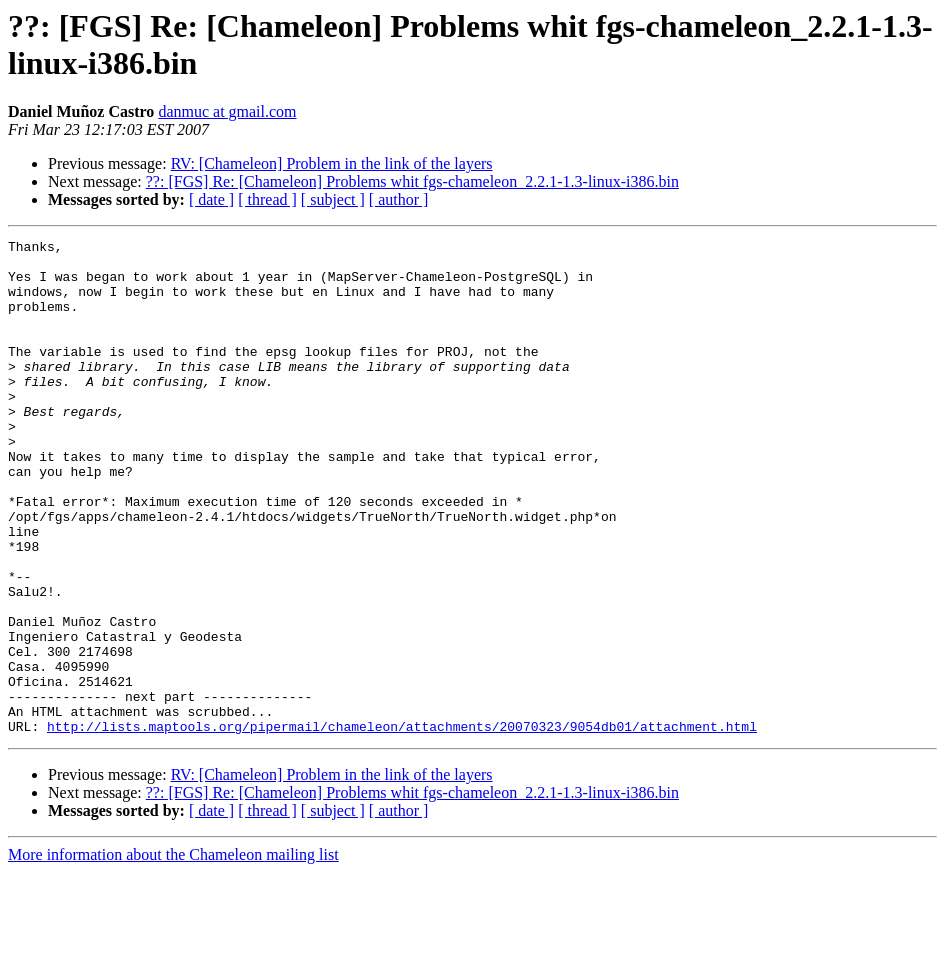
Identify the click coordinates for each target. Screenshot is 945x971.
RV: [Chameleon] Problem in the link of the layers (332, 163)
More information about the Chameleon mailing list (173, 953)
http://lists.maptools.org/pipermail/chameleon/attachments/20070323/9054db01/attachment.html (402, 825)
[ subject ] (333, 199)
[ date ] (211, 199)
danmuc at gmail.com (227, 111)
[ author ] (399, 199)
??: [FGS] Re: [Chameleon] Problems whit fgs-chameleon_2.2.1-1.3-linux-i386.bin (412, 181)
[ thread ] (267, 199)
